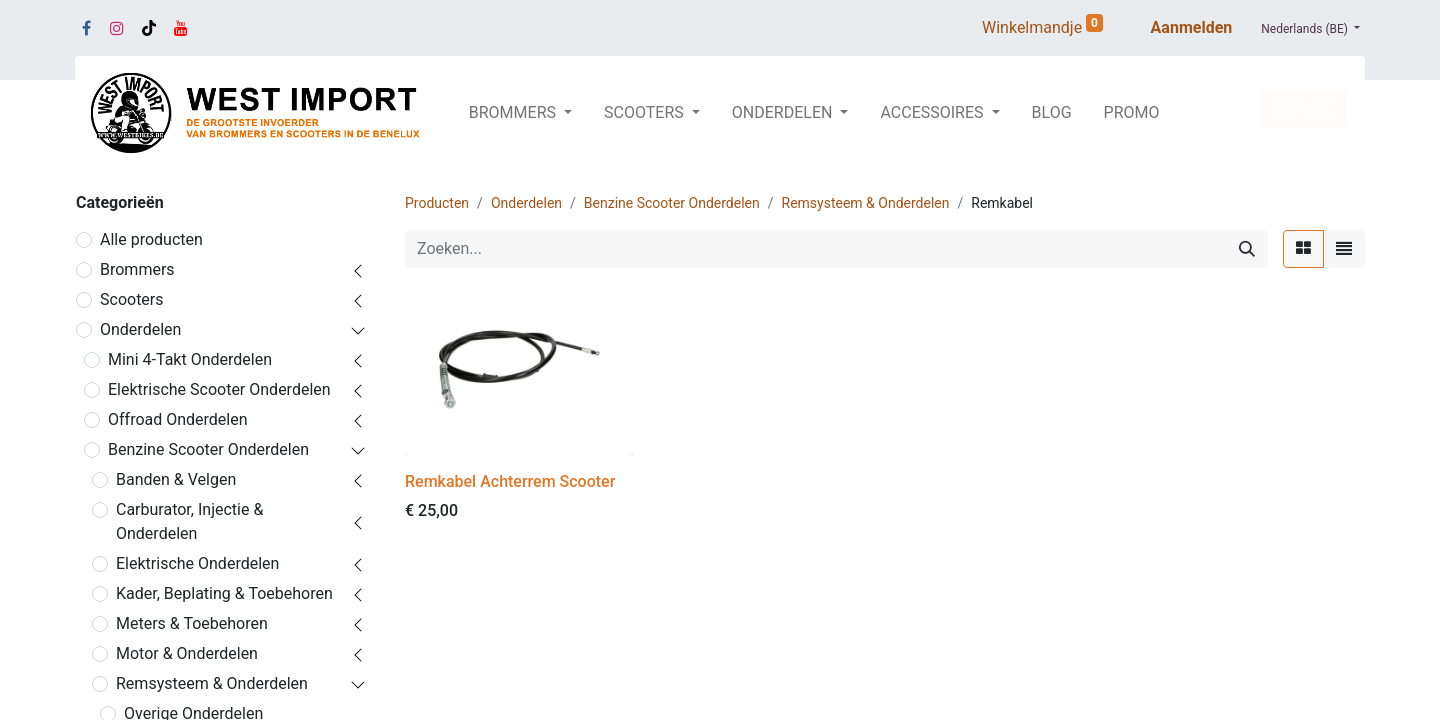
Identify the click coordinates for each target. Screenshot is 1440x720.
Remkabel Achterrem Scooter (510, 481)
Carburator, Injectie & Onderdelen (189, 521)
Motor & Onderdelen (187, 653)
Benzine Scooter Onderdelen (208, 449)
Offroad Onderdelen (178, 419)
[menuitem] (1052, 113)
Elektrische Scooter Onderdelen (219, 389)
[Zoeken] (1247, 249)
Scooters (132, 299)
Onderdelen (140, 329)
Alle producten (151, 239)
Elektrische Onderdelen (197, 563)
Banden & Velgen (176, 479)
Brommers (137, 269)
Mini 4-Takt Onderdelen (190, 359)
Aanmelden (1192, 27)
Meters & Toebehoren (192, 623)
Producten (437, 203)
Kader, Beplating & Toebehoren (224, 593)
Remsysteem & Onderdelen (212, 683)
